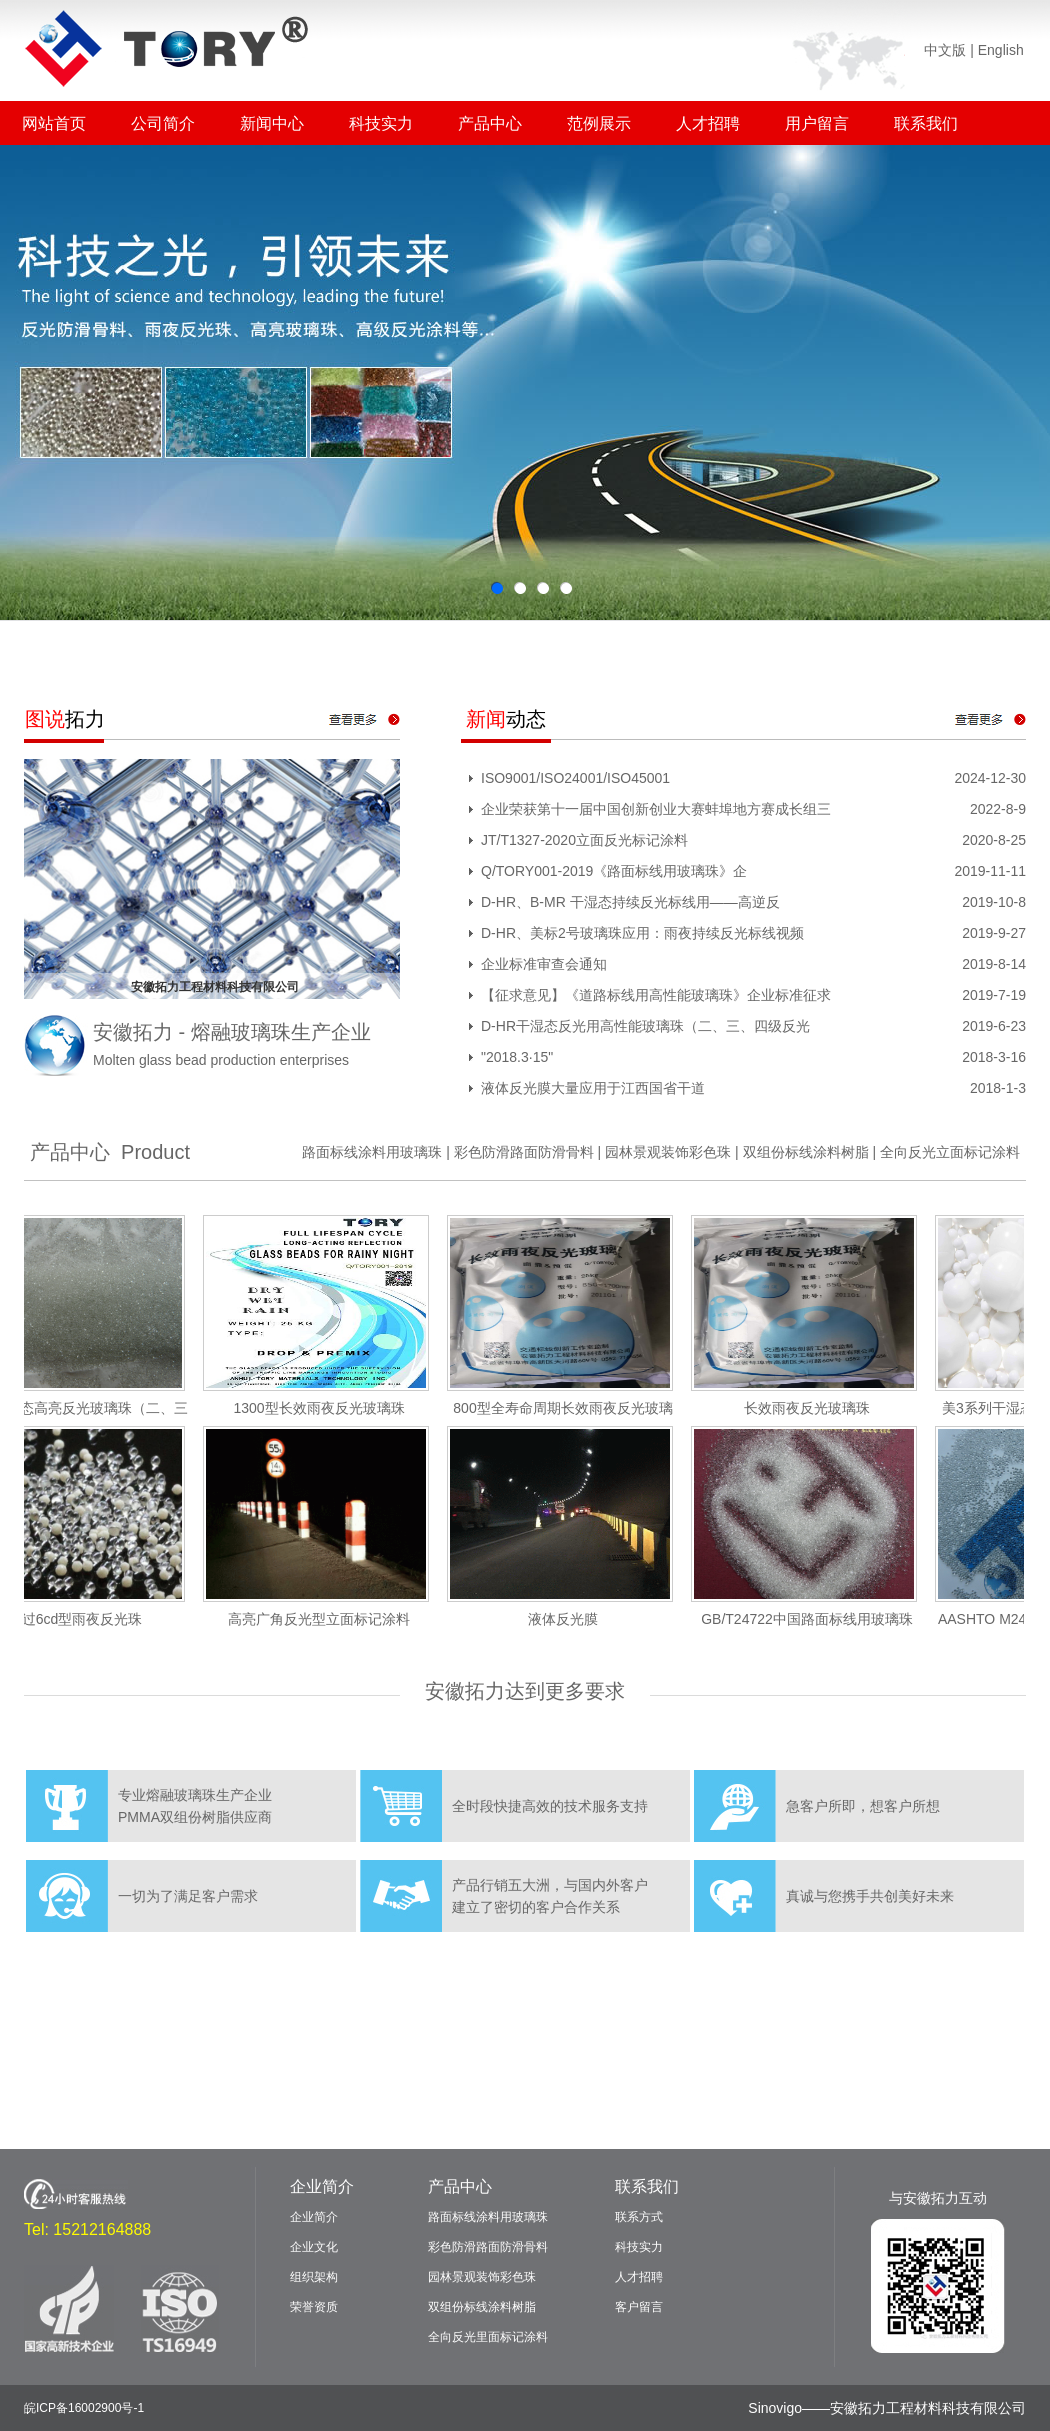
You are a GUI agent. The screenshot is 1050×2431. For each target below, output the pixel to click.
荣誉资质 (314, 2307)
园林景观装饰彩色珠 (668, 1152)
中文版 (945, 50)
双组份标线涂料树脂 (806, 1152)
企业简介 (322, 2186)
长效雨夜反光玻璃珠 (815, 1408)
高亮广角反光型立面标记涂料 (327, 1619)
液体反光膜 (571, 1619)
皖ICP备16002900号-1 (84, 2408)
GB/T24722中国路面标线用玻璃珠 (815, 1619)
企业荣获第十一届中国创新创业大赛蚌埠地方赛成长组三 (656, 809)
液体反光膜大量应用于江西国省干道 (593, 1088)
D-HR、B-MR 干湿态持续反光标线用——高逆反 (630, 902)
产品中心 (490, 123)
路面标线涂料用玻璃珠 (372, 1152)
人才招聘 (708, 123)
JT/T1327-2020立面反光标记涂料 (584, 840)
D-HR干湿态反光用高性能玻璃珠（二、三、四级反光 (645, 1026)
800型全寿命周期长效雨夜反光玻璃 (570, 1408)
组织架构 (314, 2277)
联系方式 (639, 2217)
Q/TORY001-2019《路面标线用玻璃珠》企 (614, 871)
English (1001, 50)
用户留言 (817, 123)
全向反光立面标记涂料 (950, 1152)
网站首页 (54, 123)
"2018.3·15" (517, 1057)
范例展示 (599, 123)
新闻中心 (272, 123)
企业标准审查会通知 (544, 964)
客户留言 (639, 2307)
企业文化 (314, 2247)
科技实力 (381, 123)
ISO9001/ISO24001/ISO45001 (575, 778)
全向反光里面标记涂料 (488, 2337)
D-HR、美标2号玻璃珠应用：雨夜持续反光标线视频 (642, 933)
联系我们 (926, 123)
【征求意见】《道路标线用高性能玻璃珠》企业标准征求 (656, 995)
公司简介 (163, 123)
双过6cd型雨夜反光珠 (83, 1619)
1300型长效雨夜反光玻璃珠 (326, 1408)
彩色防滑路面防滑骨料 (524, 1152)
